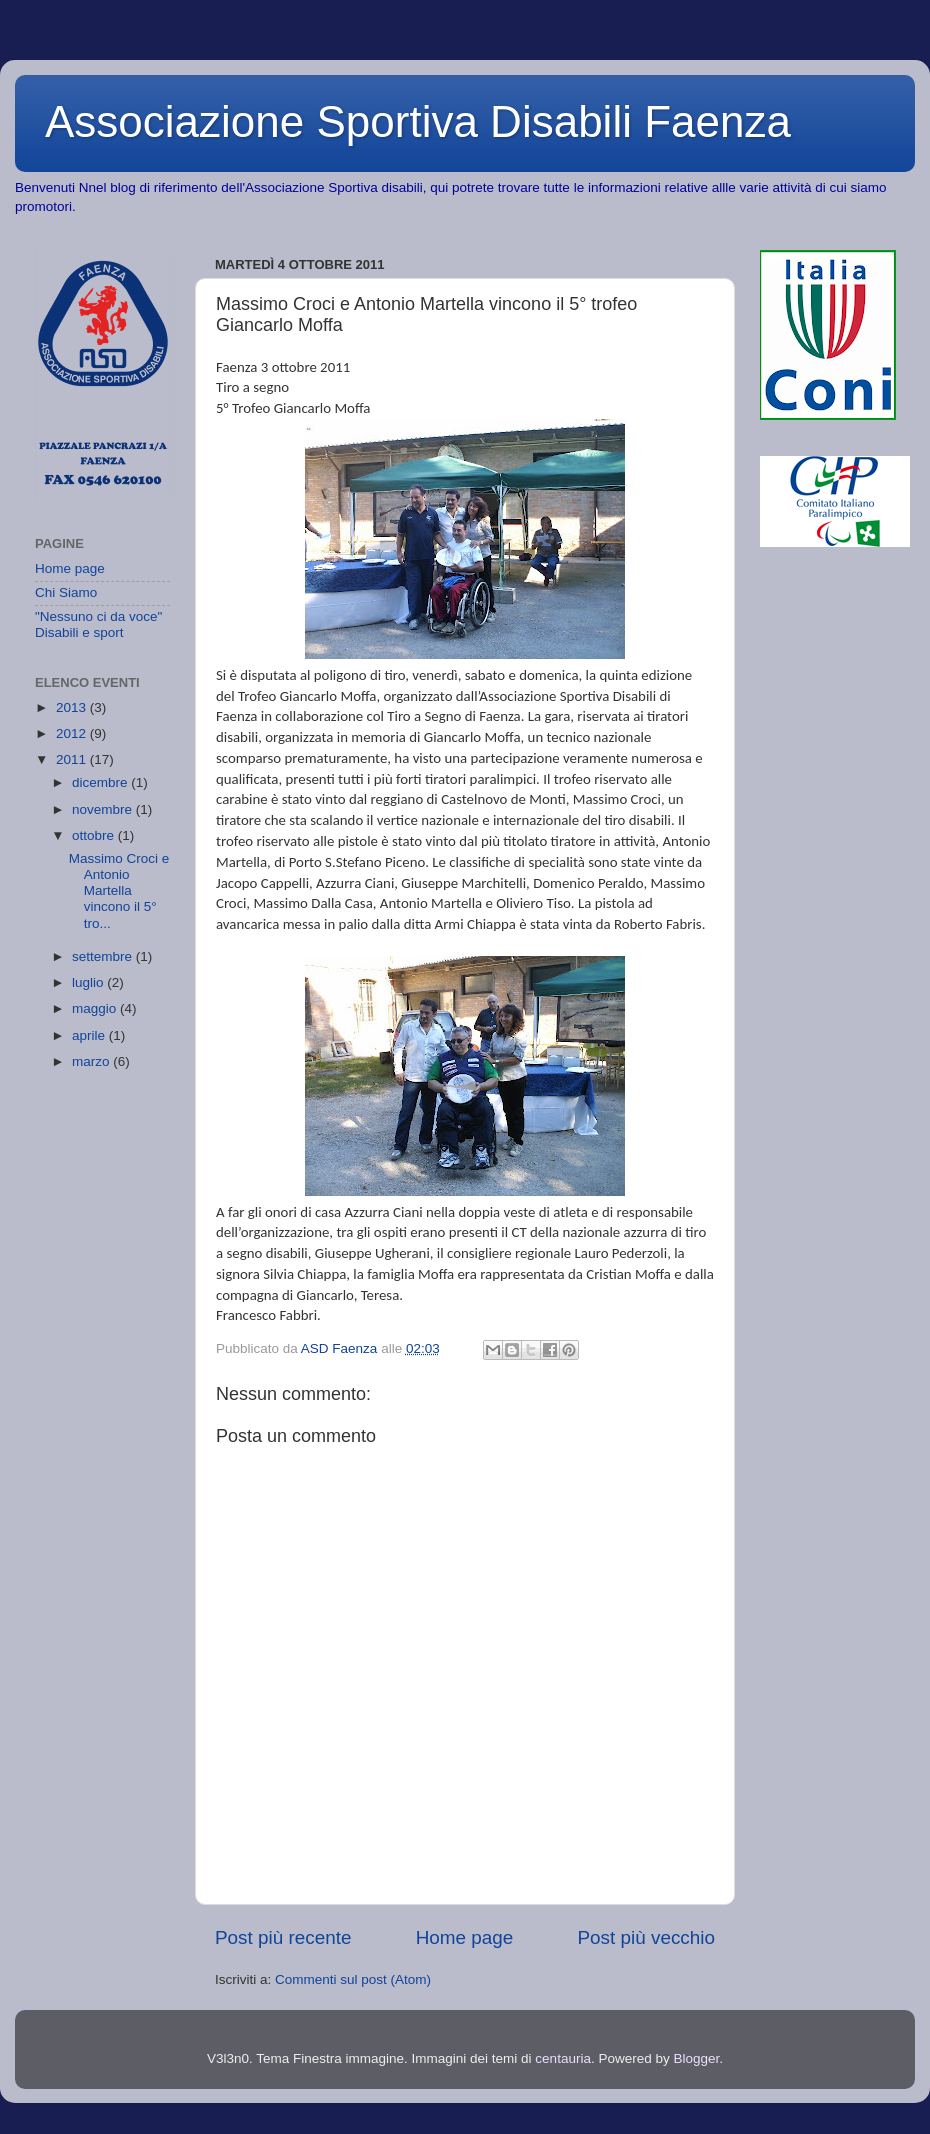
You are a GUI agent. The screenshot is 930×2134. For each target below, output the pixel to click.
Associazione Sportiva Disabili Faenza (418, 121)
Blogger (696, 2058)
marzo (92, 1061)
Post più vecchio (646, 1937)
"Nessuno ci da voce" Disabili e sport (98, 624)
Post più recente (283, 1937)
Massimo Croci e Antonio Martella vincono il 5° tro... (119, 891)
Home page (465, 1937)
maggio (96, 1008)
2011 (73, 759)
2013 (73, 707)
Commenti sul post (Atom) (353, 1979)
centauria (563, 2058)
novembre (104, 809)
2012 (73, 733)
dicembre (101, 782)
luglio (89, 982)
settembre (104, 956)
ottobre (95, 835)
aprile (90, 1035)
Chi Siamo (66, 592)
